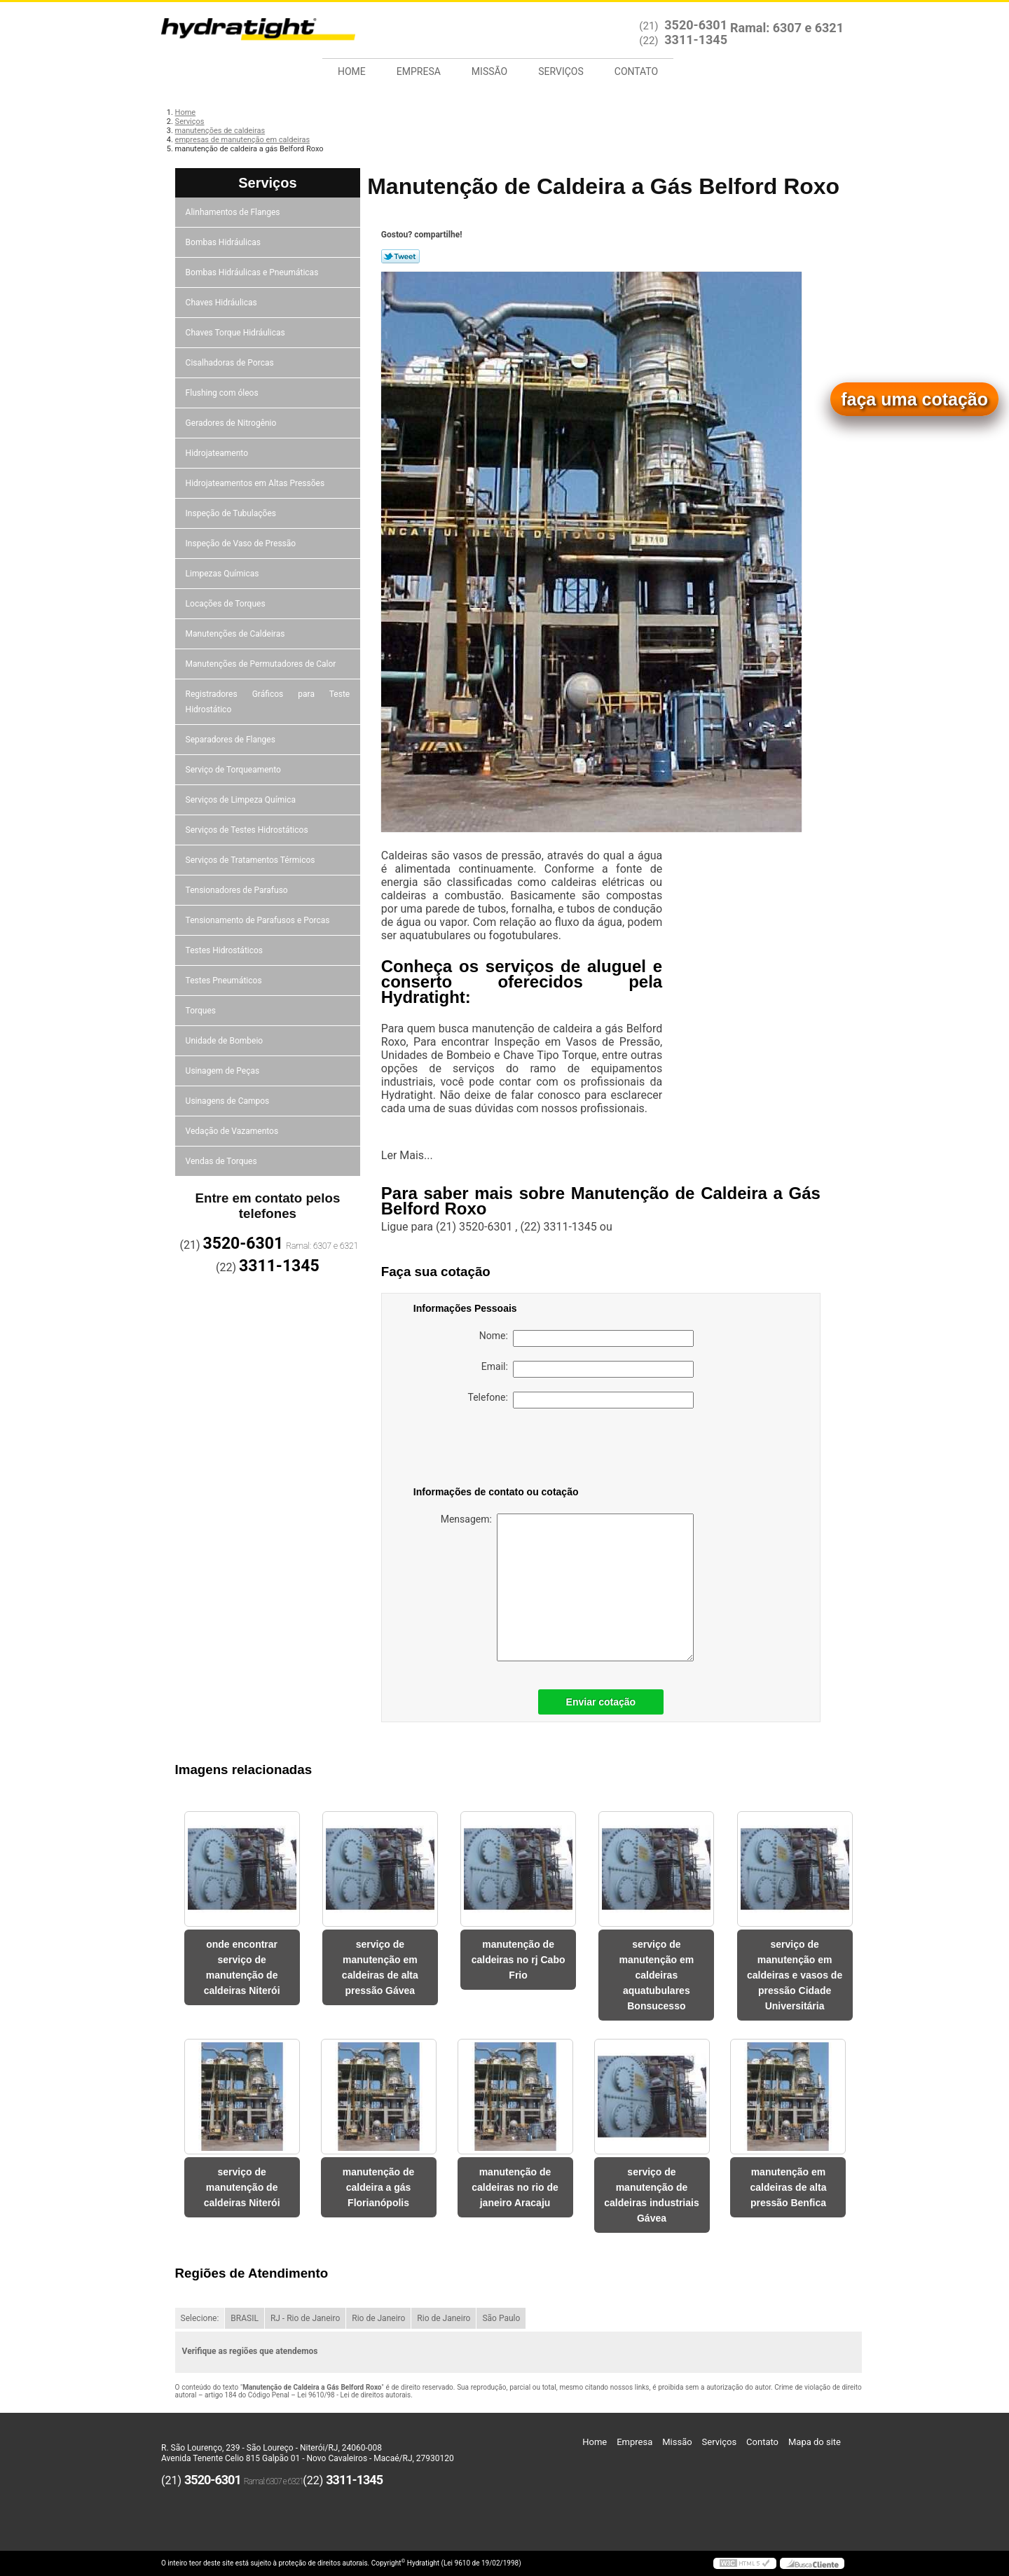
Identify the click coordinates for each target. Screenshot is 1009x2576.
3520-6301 (695, 25)
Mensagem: (567, 1587)
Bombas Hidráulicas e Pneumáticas (253, 272)
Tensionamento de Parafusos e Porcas (259, 920)
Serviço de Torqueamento (234, 770)
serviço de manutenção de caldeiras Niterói (242, 2187)
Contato (636, 71)
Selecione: (200, 2318)
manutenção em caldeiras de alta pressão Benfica (788, 2187)
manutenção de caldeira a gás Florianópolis (379, 2187)
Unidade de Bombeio (226, 1041)
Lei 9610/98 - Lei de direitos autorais (354, 2395)
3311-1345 (695, 39)
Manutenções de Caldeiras (236, 634)
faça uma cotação (914, 399)
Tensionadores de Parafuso (238, 890)
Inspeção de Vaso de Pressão (242, 543)
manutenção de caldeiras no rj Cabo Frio (518, 1960)
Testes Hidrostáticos (225, 950)
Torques (202, 1011)
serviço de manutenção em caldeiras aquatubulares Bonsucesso (656, 1975)
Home (352, 71)
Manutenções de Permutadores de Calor (262, 664)
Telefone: (581, 1400)
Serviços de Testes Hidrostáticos (248, 830)
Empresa (419, 71)
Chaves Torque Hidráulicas (236, 333)
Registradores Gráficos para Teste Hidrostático (268, 701)
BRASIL (245, 2318)
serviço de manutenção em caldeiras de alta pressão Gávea (380, 1967)
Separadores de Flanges (231, 740)
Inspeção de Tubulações (232, 513)
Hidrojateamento (218, 453)
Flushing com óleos (223, 393)
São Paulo (501, 2318)
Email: (587, 1369)
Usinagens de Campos (229, 1101)
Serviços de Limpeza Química (242, 800)
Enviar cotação (601, 1702)
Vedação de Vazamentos (233, 1131)
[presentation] (502, 1449)
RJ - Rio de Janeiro (305, 2318)
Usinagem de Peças (224, 1071)
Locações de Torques (227, 604)
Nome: (586, 1338)
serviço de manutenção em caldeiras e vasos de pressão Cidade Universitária (794, 1975)
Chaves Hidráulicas (222, 302)
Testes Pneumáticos (225, 980)
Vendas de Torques (222, 1161)
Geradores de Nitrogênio (232, 423)
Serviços (561, 71)
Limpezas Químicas (223, 574)
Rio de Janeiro (378, 2318)
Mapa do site (814, 2442)
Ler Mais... (407, 1155)
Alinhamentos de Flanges (234, 212)
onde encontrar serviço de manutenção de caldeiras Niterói (242, 1967)
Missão (489, 71)
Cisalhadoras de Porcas (231, 363)
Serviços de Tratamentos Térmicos (251, 860)
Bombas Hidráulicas (224, 242)
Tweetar (400, 256)
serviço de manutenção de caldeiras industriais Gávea (651, 2195)
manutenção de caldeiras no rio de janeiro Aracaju (515, 2187)
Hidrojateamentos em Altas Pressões (256, 483)
